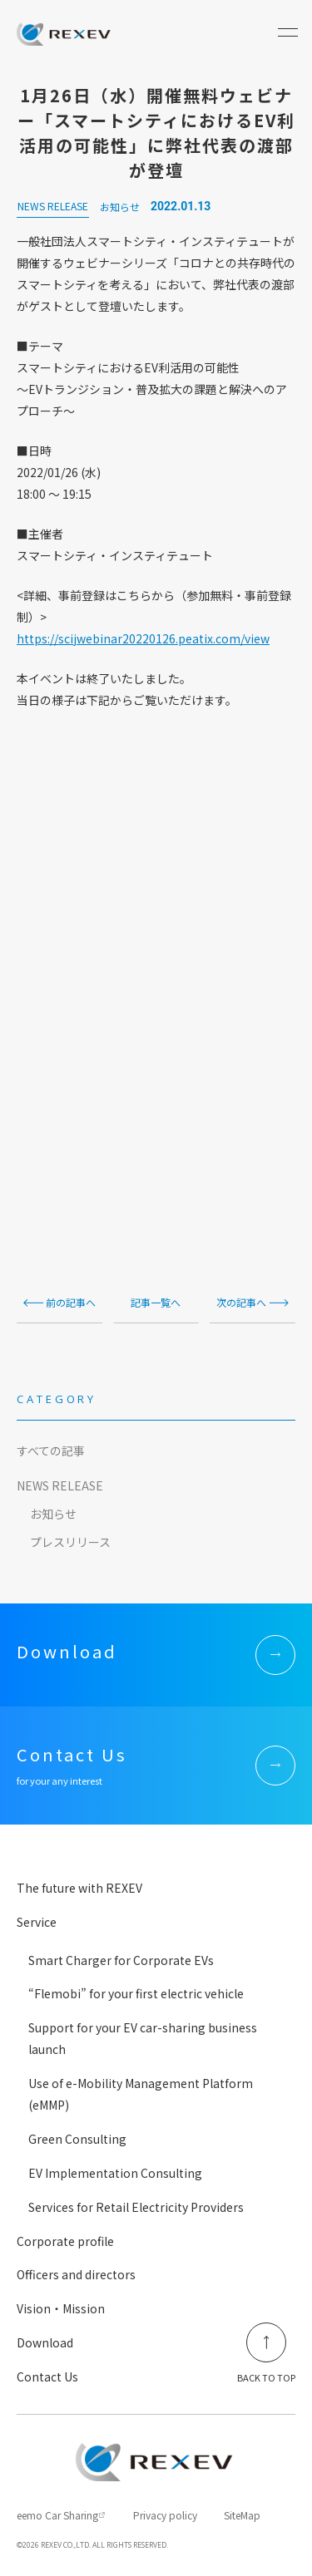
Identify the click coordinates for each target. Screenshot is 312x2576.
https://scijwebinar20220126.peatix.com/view (143, 638)
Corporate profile (65, 2241)
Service (37, 1922)
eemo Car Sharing (57, 2515)
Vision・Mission (61, 2308)
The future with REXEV (79, 1887)
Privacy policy (165, 2515)
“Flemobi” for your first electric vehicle (136, 1993)
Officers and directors (76, 2274)
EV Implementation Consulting (115, 2173)
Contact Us (47, 2376)
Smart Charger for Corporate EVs (121, 1960)
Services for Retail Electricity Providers (136, 2207)
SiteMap (242, 2515)
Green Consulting (77, 2138)
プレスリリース (70, 1542)
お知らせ (53, 1513)
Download (45, 2342)
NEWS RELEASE (60, 1485)
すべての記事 (51, 1450)
